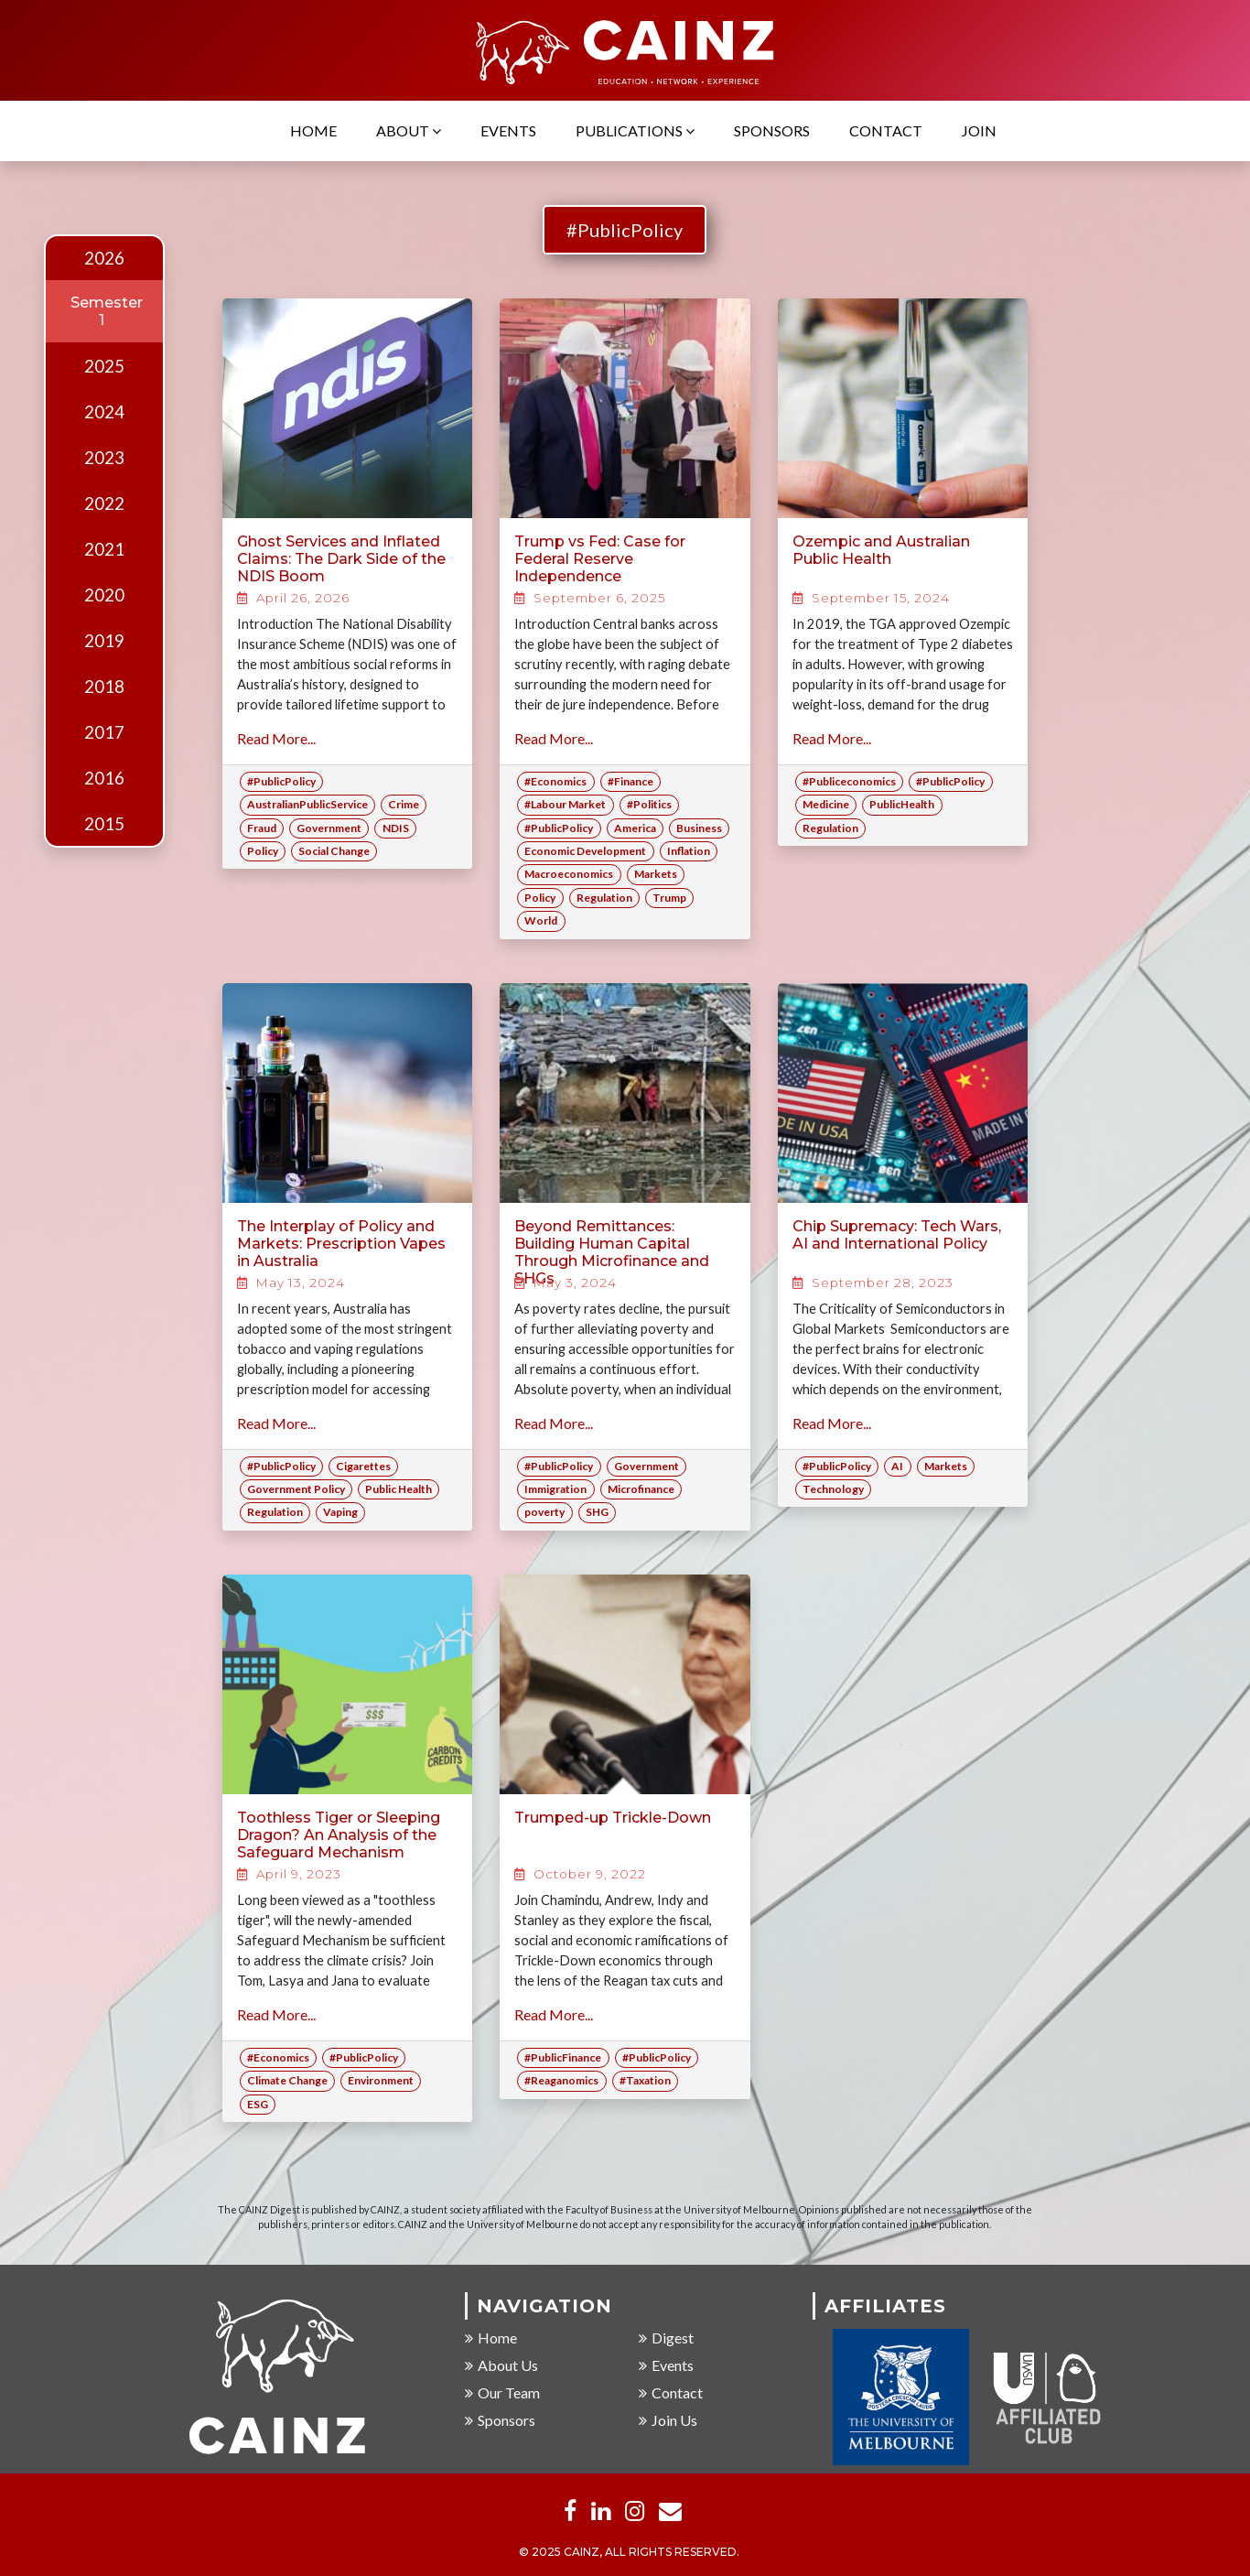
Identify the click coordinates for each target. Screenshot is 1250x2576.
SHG (597, 1512)
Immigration (555, 1489)
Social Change (334, 851)
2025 (104, 366)
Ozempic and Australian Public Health (881, 550)
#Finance (630, 781)
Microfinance (641, 1489)
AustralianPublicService (307, 804)
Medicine (826, 804)
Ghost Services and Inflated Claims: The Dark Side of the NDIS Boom (341, 559)
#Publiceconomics (849, 781)
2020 (104, 595)
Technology (833, 1489)
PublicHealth (901, 804)
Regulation (604, 897)
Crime (403, 804)
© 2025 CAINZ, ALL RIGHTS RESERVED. (629, 2553)
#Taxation (645, 2080)
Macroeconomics (568, 874)
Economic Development (585, 851)
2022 (104, 503)
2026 (104, 258)
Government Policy (296, 1489)
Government (328, 828)
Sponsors (772, 131)
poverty (544, 1512)
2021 (104, 549)
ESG (257, 2104)
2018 (104, 686)
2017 (104, 732)
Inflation (688, 851)
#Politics (649, 804)
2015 (104, 824)
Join (979, 131)
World (540, 920)
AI (897, 1466)
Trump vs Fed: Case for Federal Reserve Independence (599, 559)
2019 (104, 641)
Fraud (261, 828)
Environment (381, 2080)
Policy (262, 851)
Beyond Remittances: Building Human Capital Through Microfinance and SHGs (611, 1253)
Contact (885, 131)
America (635, 828)
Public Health (398, 1489)
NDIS (396, 828)
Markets (655, 874)
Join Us (668, 2421)
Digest (666, 2338)
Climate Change (287, 2080)
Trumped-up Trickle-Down (612, 1817)
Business (699, 828)
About (408, 131)
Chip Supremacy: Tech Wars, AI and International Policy (896, 1235)
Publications (635, 131)
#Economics (555, 781)
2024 (104, 412)
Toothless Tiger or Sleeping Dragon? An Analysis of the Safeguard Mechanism (338, 1835)
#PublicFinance (562, 2057)
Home (313, 131)
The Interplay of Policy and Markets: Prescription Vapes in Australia (341, 1244)
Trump (669, 897)
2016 (104, 778)
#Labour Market (565, 804)
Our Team (502, 2393)
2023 (104, 458)
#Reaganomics (561, 2080)
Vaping (340, 1512)
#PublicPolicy (624, 230)
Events (508, 131)
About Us (501, 2366)
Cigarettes (363, 1466)
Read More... (276, 738)
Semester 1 (106, 311)
